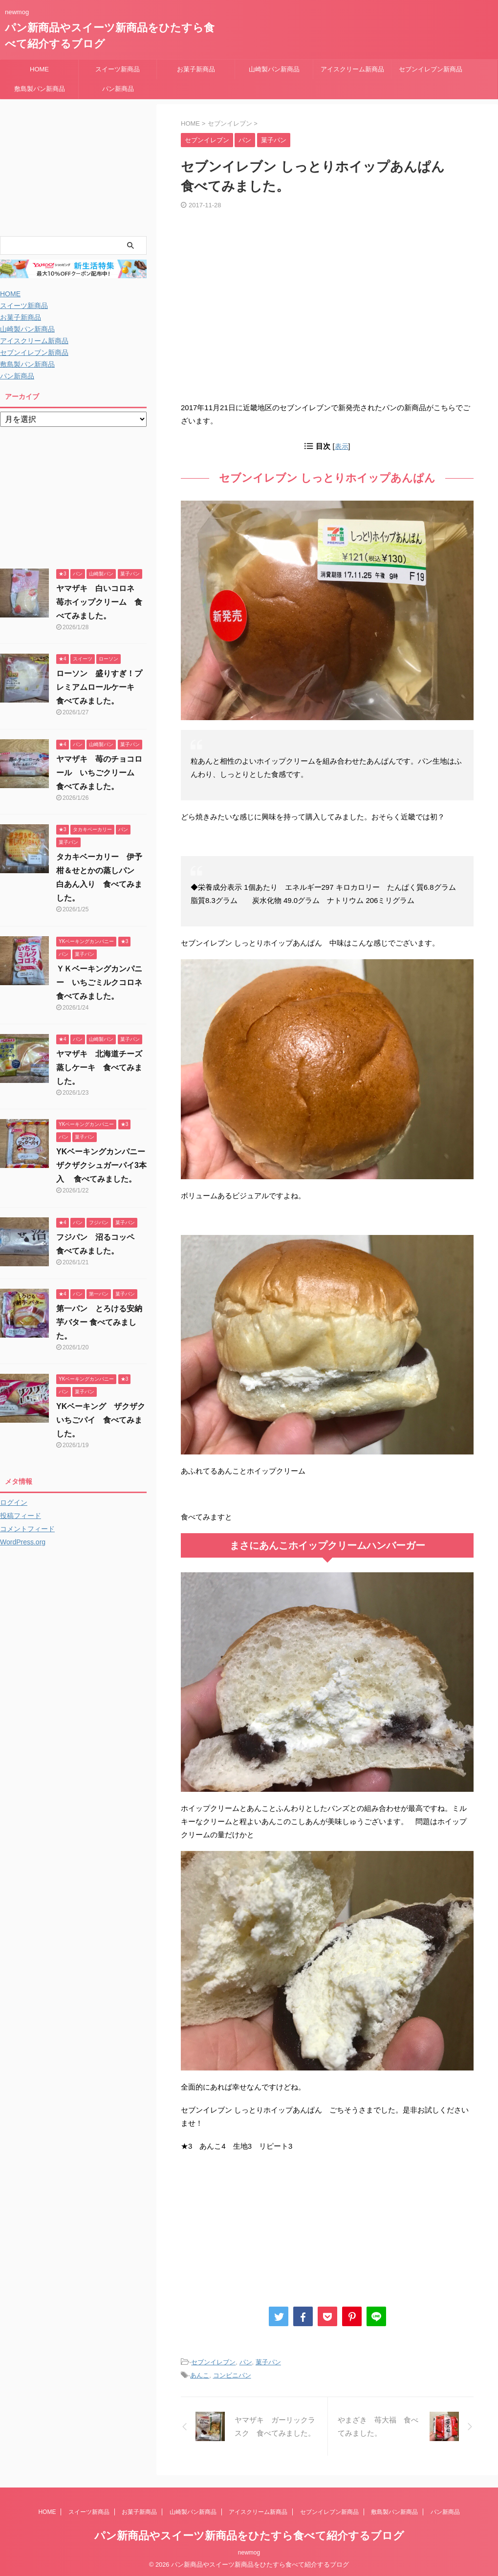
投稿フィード (20, 1515)
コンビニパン (232, 2375)
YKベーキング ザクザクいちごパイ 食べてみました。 (100, 1420)
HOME (39, 69)
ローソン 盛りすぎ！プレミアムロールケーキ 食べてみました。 (99, 687)
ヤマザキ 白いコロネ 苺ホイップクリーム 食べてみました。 (99, 602)
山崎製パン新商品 (274, 69)
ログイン (13, 1502)
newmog (249, 2550)
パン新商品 (118, 88)
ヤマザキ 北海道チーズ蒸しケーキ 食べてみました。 (99, 1067)
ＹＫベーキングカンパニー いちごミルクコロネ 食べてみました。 (103, 982)
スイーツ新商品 (117, 69)
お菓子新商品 (196, 69)
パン (245, 2362)
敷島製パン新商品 (39, 88)
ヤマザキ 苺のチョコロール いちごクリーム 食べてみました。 (99, 773)
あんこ (199, 2375)
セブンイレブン (213, 2362)
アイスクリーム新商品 (352, 69)
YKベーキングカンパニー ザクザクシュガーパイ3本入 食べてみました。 (104, 1165)
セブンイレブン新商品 (430, 69)
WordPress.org (22, 1542)
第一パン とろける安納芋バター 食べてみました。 (99, 1322)
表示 (341, 446)
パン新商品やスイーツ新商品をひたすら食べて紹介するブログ (249, 2533)
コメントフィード (27, 1529)
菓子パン (268, 2362)
